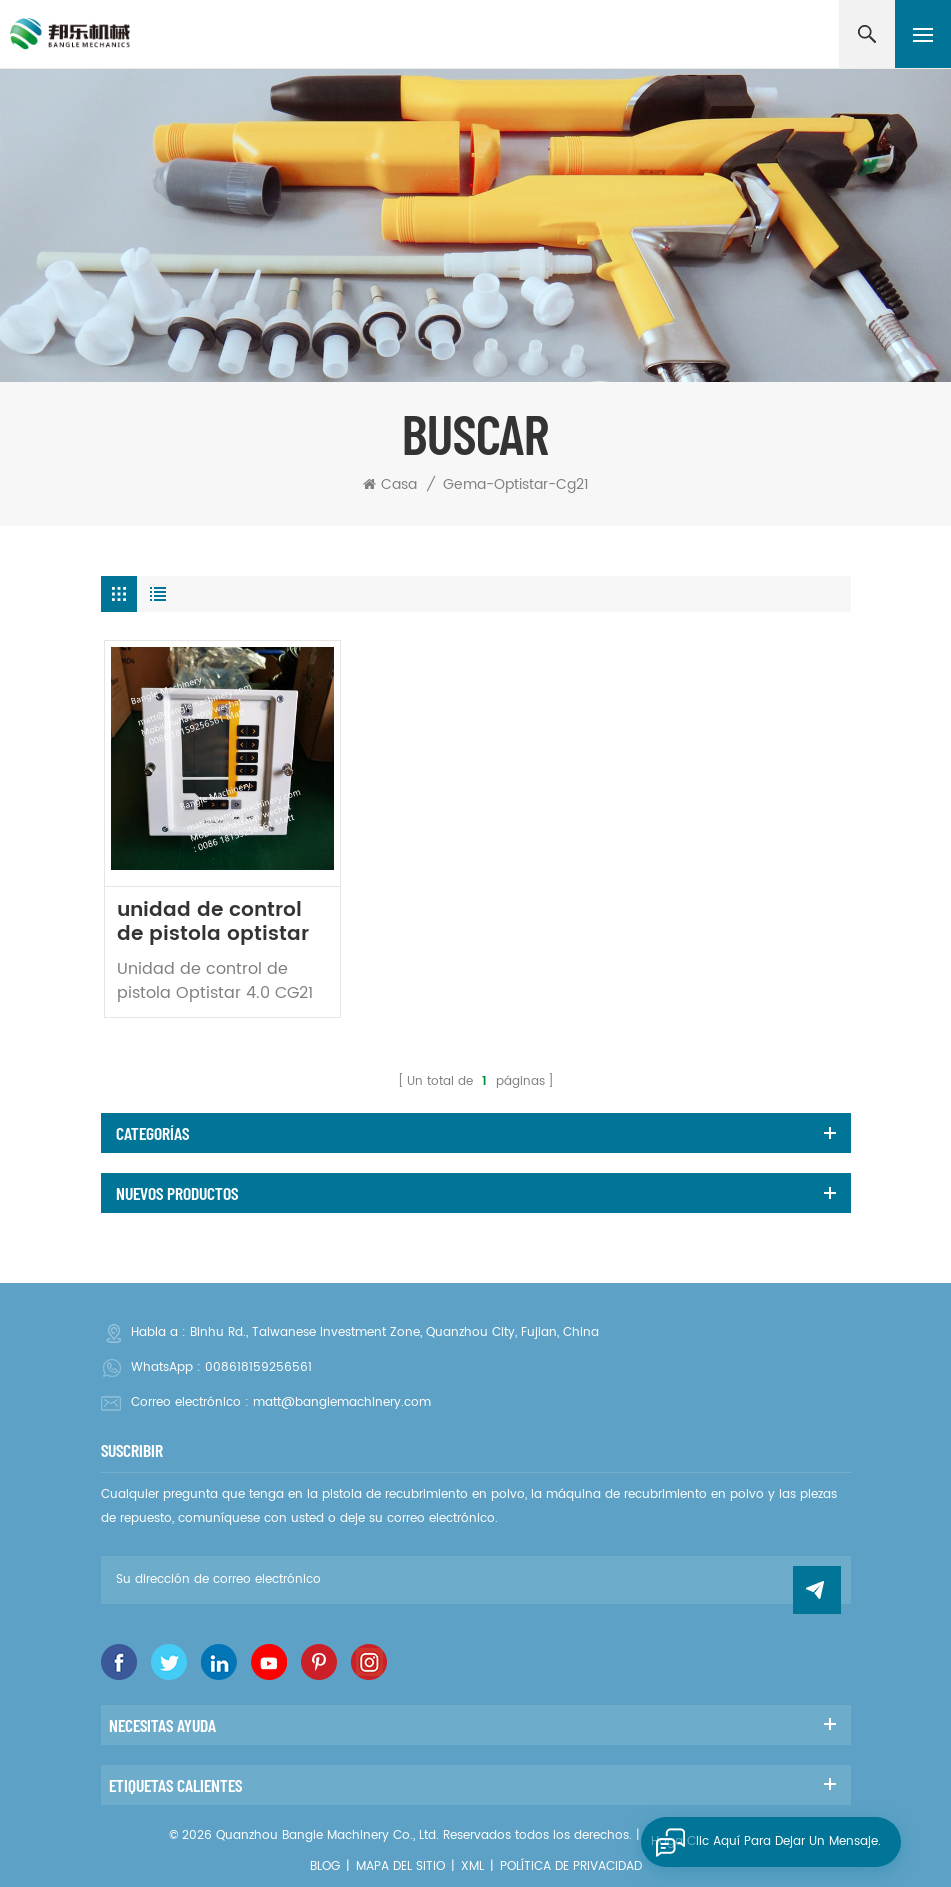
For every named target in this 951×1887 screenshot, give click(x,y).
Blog (325, 1866)
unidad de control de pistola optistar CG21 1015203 (213, 923)
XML (472, 1866)
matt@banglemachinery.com (342, 1402)
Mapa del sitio (400, 1866)
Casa (390, 485)
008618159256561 (258, 1367)
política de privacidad (571, 1866)
